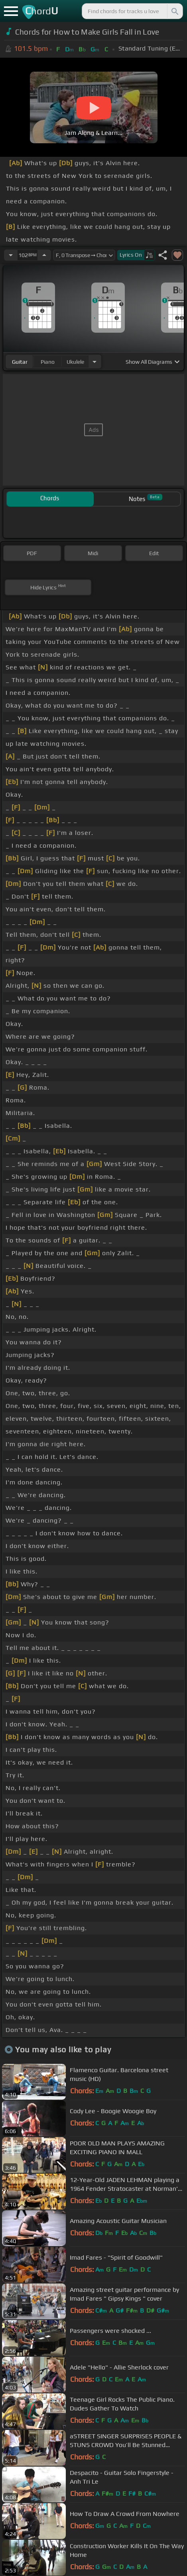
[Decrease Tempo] (11, 255)
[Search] (174, 11)
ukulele (75, 362)
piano (48, 362)
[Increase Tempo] (44, 255)
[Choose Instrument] (94, 361)
